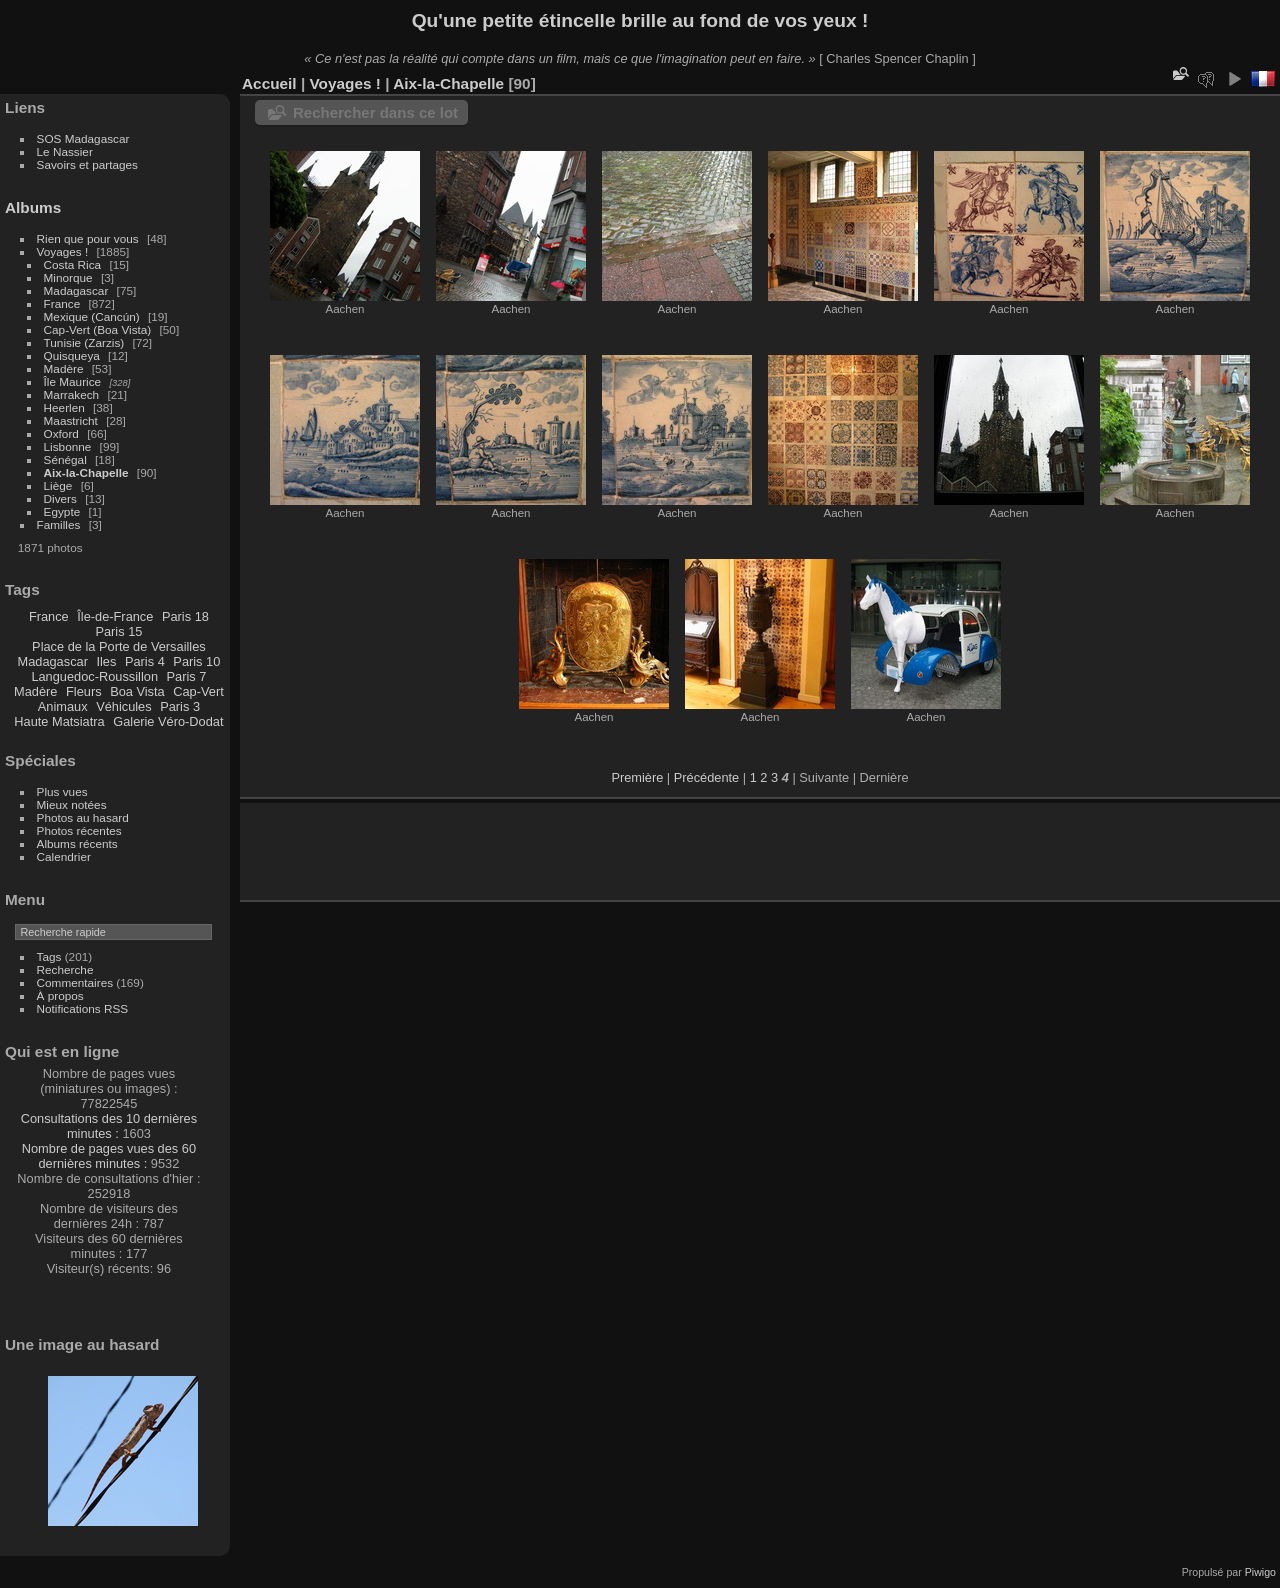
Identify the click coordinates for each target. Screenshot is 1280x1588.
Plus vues (62, 791)
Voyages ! (63, 251)
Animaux (63, 706)
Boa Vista (137, 691)
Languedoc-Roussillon (94, 676)
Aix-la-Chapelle (86, 472)
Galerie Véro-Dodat (168, 721)
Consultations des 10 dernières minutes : (109, 1126)
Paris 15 (118, 631)
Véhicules (124, 706)
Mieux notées (72, 804)
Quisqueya (72, 355)
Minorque (68, 277)
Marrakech (72, 394)
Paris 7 (187, 676)
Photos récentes (79, 830)
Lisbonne (68, 446)
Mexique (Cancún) (92, 316)
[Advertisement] (489, 848)
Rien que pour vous (89, 238)
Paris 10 (196, 661)
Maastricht (71, 420)
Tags (49, 956)
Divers (60, 498)
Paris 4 (145, 661)
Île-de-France (115, 616)
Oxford (61, 433)
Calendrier (64, 856)
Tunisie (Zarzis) (84, 342)
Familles (59, 524)
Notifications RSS (83, 1008)
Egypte (62, 511)
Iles (106, 661)
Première (637, 777)
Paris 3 (180, 706)
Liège (58, 485)
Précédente (706, 777)
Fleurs (84, 691)
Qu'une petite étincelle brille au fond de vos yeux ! (640, 20)
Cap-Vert (198, 691)
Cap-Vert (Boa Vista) (98, 329)
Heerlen (64, 407)
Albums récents (77, 843)
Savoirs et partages (87, 164)
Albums (33, 207)
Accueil (269, 83)
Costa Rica (73, 264)
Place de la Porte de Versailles (119, 646)
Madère (64, 368)
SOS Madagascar (83, 138)
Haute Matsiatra (59, 721)
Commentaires (75, 982)
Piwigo (1260, 1572)
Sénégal (65, 459)
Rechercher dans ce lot (375, 112)
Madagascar (76, 290)
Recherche (65, 969)
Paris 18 (185, 616)
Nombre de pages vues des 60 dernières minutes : (109, 1156)
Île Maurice (73, 381)
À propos (60, 995)
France (62, 303)
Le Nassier (65, 151)
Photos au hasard (83, 817)
